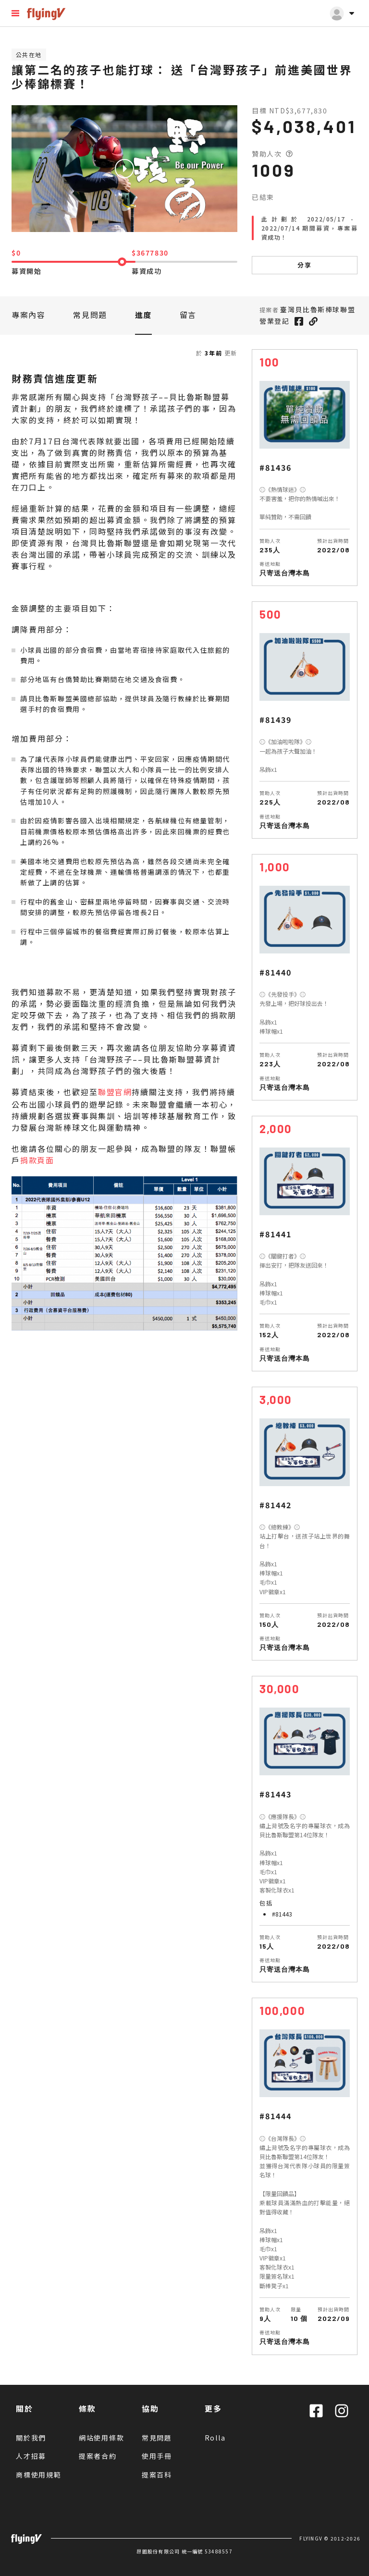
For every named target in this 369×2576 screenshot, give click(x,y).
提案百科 (157, 2474)
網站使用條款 (101, 2437)
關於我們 (31, 2437)
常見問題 (90, 314)
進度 (143, 314)
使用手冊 (157, 2456)
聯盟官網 (115, 1092)
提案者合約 (98, 2456)
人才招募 (31, 2456)
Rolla (215, 2437)
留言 (188, 314)
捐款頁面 (37, 1160)
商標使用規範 (39, 2474)
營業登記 (274, 321)
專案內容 (28, 314)
